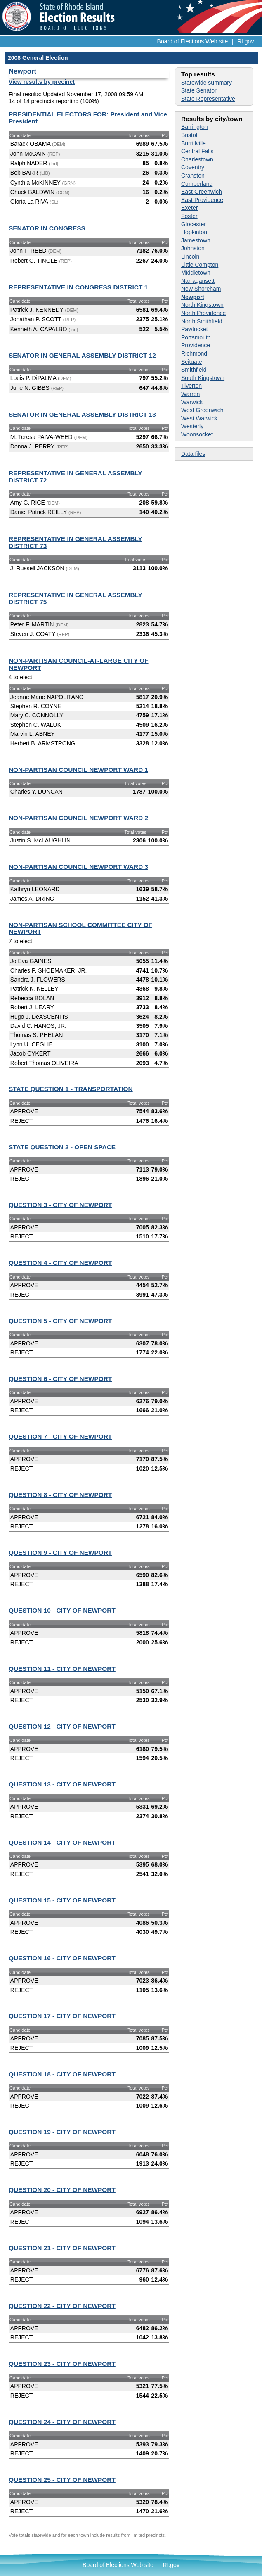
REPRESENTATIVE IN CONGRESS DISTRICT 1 (78, 287)
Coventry (192, 167)
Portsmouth (196, 337)
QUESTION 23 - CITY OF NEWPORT (62, 2363)
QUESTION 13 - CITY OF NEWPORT (62, 1784)
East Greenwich (201, 191)
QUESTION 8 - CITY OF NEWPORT (60, 1494)
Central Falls (197, 151)
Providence (195, 345)
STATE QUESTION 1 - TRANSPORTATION (71, 1088)
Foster (189, 216)
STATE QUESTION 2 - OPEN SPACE (62, 1146)
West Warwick (199, 418)
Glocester (193, 224)
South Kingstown (202, 378)
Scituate (191, 361)
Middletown (195, 272)
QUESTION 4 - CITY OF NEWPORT (60, 1262)
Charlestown (197, 159)
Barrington (194, 126)
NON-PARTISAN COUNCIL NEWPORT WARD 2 (78, 817)
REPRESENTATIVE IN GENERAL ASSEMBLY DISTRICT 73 (75, 542)
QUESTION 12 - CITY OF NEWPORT (62, 1726)
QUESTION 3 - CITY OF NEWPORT (60, 1204)
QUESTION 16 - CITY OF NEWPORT (62, 1958)
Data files (193, 454)
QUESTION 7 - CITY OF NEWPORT (60, 1436)
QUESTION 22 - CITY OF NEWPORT (62, 2305)
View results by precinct (42, 81)
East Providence (202, 200)
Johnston (193, 248)
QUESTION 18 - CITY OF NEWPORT (62, 2074)
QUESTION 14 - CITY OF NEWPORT (62, 1842)
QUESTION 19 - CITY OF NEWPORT (62, 2131)
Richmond (194, 353)
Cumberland (196, 183)
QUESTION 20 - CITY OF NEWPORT (62, 2189)
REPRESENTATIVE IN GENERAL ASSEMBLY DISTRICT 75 (75, 598)
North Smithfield (201, 321)
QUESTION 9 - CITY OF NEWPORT (60, 1552)
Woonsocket (197, 434)
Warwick (192, 402)
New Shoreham (201, 288)
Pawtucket (194, 329)
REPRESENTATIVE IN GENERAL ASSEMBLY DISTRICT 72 (75, 477)
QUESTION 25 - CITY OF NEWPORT (62, 2479)
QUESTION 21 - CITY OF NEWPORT (62, 2247)
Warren (190, 394)
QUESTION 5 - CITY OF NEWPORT (60, 1320)
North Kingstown (202, 304)
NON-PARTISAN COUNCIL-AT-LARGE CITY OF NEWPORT (79, 664)
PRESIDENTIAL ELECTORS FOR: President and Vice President (88, 118)
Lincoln (190, 256)
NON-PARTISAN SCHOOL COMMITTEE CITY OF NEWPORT (80, 928)
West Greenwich (202, 410)
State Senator (199, 90)
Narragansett (198, 281)
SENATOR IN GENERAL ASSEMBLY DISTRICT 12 (82, 355)
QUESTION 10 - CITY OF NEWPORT (62, 1610)
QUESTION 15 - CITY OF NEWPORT (62, 1900)
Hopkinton (194, 232)
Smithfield (193, 369)
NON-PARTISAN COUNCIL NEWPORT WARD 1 (78, 769)
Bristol (189, 135)
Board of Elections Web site (192, 41)
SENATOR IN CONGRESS (47, 228)
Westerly (192, 426)
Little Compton (199, 264)
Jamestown (195, 240)
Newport (192, 297)
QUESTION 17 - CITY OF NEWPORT (62, 2015)
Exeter (189, 207)
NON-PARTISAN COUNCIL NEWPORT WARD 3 (78, 866)
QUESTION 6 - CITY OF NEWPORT (60, 1378)
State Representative (208, 98)
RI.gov (245, 41)
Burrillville (193, 143)
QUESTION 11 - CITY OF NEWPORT (62, 1668)
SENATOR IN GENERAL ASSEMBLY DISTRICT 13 (82, 414)
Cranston (193, 175)
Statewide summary (206, 82)
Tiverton (191, 385)
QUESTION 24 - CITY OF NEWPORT (62, 2421)
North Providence (203, 313)
